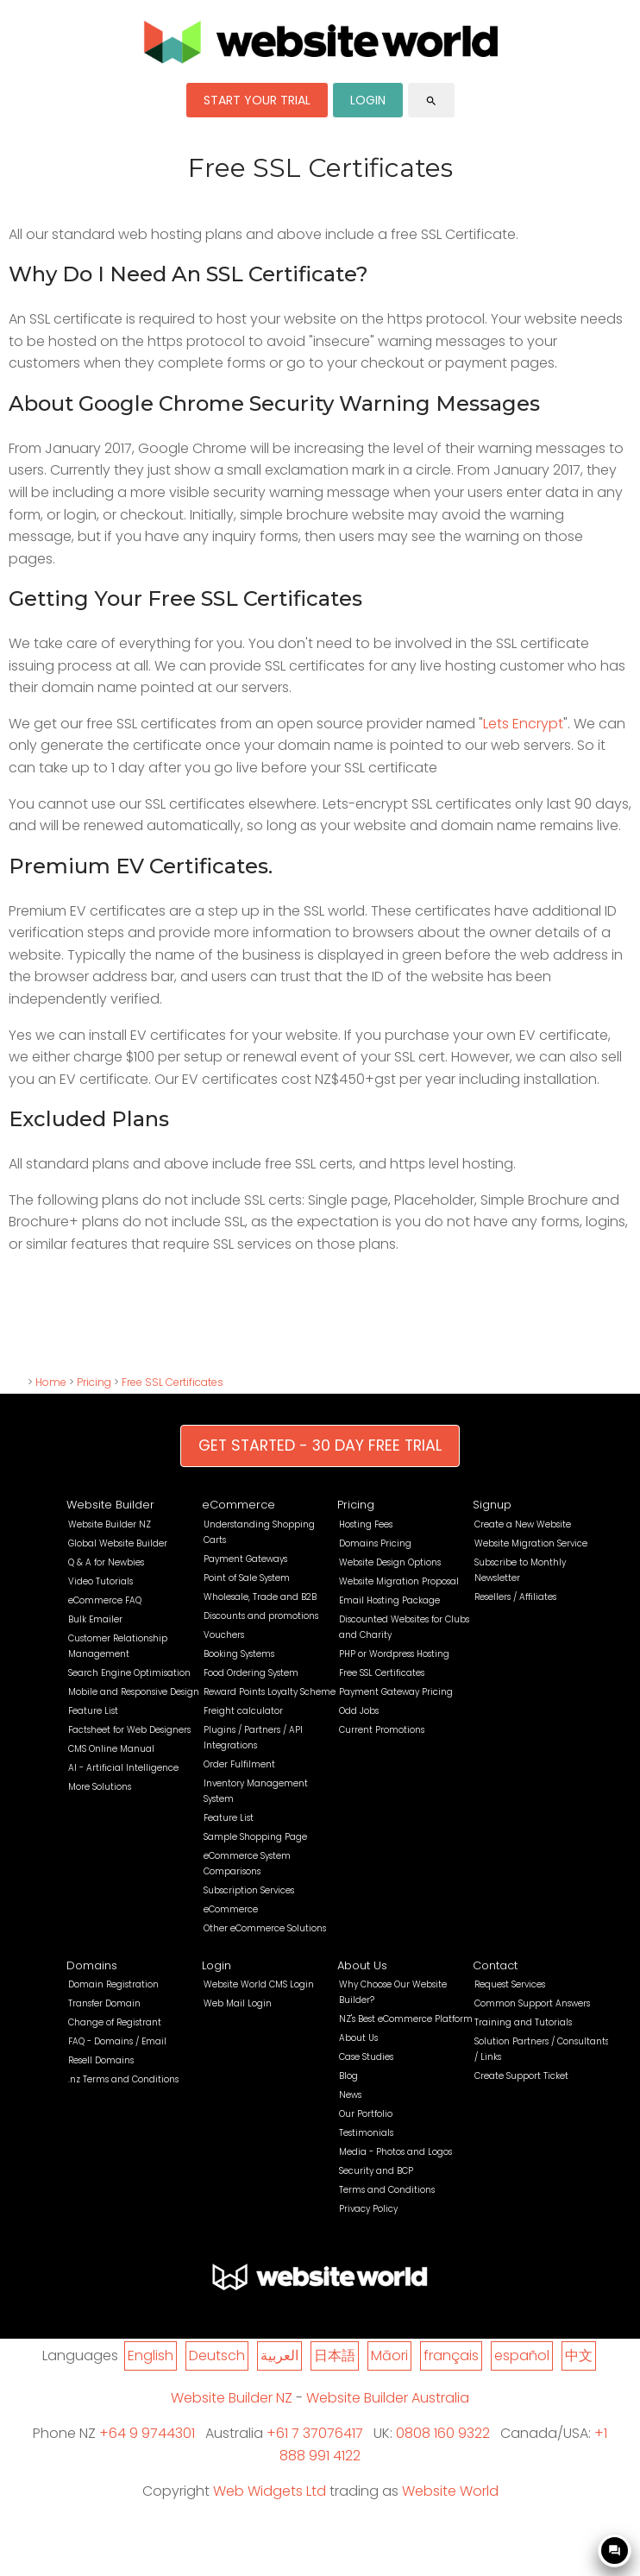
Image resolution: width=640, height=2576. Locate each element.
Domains (91, 1965)
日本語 (334, 2355)
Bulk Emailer (95, 1619)
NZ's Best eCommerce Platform (406, 2018)
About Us (362, 1965)
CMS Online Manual (111, 1748)
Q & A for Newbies (106, 1562)
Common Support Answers (532, 2003)
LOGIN (368, 100)
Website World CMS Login (259, 1984)
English (150, 2355)
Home (50, 1382)
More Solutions (99, 1786)
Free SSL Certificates (172, 1382)
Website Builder (110, 1504)
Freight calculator (243, 1710)
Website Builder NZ (109, 1524)
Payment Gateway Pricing (396, 1691)
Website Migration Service (530, 1543)
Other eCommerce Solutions (265, 1928)
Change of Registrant (114, 2022)
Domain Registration (113, 1984)
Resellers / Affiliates (515, 1596)
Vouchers (224, 1634)
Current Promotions (381, 1729)
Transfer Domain (104, 2003)
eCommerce (238, 1504)
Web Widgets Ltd (269, 2491)
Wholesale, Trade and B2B (260, 1596)
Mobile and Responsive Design (133, 1691)
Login (216, 1965)
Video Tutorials (100, 1581)
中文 (579, 2355)
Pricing (94, 1382)
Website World (450, 2491)
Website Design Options (390, 1562)
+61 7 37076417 (315, 2433)
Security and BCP (376, 2170)
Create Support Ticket (521, 2075)
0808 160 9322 (443, 2433)
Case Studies (366, 2056)
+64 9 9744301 (147, 2433)
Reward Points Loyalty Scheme (270, 1691)
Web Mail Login (238, 2003)
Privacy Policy (368, 2208)
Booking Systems (239, 1653)
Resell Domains (101, 2060)
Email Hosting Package (389, 1600)
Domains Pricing (375, 1543)
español (521, 2355)
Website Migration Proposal (399, 1581)
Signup (492, 1504)
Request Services (509, 1984)
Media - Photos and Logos (395, 2151)
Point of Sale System (247, 1577)
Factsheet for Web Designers (129, 1729)
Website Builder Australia (387, 2398)
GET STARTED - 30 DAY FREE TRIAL (320, 1445)
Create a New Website (522, 1524)
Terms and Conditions (387, 2189)
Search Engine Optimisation (129, 1672)
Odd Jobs (359, 1710)
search (431, 101)
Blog (348, 2075)
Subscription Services (249, 1890)
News (350, 2094)
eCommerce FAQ (104, 1600)
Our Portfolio (365, 2113)
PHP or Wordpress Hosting (394, 1653)
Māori (389, 2355)
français (451, 2355)
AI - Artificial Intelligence (123, 1767)
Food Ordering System (251, 1672)
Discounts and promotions (261, 1615)
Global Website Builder (117, 1543)
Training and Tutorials (523, 2022)
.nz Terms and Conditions (123, 2079)
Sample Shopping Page (255, 1836)
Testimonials (366, 2132)
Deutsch (217, 2355)
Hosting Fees (365, 1524)
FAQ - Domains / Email (117, 2041)
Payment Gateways (245, 1559)
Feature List (93, 1710)
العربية (279, 2355)
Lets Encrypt (523, 724)
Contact (495, 1965)
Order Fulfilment (239, 1764)
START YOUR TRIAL (257, 100)
